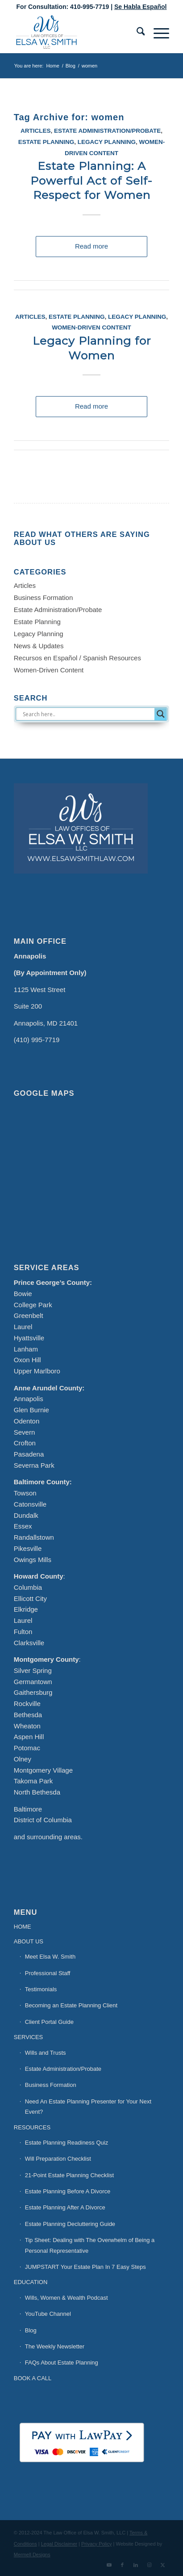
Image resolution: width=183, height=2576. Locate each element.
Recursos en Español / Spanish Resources (77, 658)
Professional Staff (48, 1973)
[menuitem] (136, 33)
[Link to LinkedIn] (135, 2565)
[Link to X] (162, 2565)
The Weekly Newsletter (54, 2346)
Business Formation (43, 597)
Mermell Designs (32, 2554)
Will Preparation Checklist (58, 2158)
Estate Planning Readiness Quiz (66, 2142)
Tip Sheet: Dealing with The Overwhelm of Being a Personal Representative (89, 2245)
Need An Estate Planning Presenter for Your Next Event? (88, 2106)
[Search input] (88, 714)
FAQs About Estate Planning (61, 2362)
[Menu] (157, 33)
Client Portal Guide (49, 2022)
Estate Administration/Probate (107, 130)
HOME (22, 1926)
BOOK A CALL (33, 2378)
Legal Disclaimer (59, 2543)
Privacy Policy (96, 2543)
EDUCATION (31, 2282)
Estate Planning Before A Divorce (68, 2191)
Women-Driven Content (91, 327)
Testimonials (41, 1989)
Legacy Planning (107, 142)
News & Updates (39, 646)
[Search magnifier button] (160, 714)
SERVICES (28, 2037)
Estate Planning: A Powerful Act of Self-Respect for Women (91, 180)
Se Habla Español (140, 6)
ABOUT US (28, 1941)
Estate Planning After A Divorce (65, 2207)
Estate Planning (46, 142)
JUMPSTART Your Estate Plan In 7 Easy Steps (85, 2267)
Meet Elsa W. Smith (50, 1956)
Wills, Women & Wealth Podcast (66, 2297)
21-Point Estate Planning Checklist (69, 2175)
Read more (91, 246)
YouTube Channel (48, 2313)
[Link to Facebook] (122, 2565)
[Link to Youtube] (109, 2565)
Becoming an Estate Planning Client (71, 2005)
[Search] (136, 33)
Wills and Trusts (45, 2052)
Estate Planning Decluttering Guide (70, 2224)
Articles (36, 130)
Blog (31, 2330)
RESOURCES (32, 2127)
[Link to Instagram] (149, 2565)
